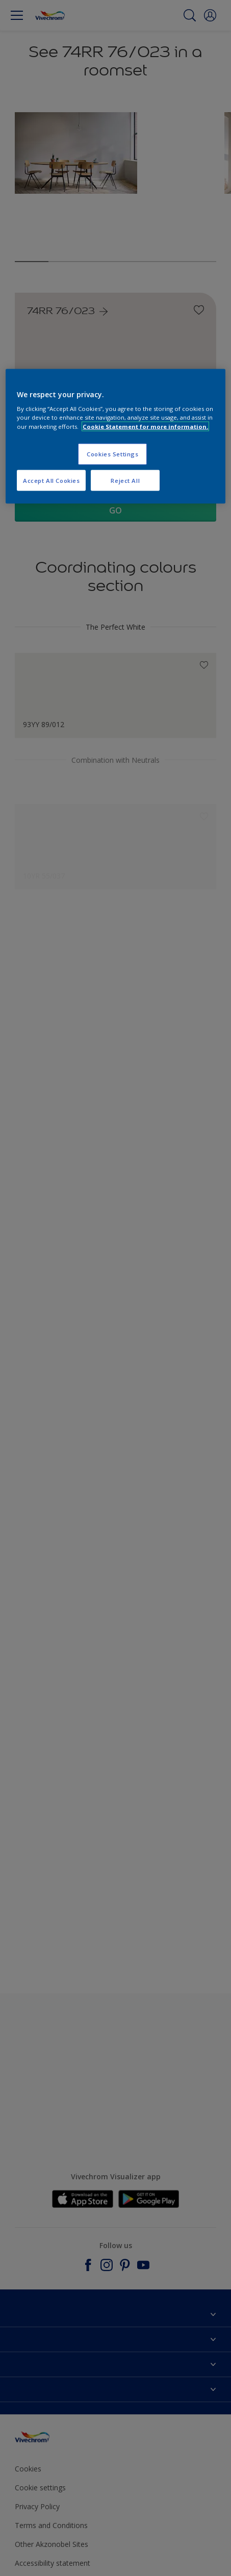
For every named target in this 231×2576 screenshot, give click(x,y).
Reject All (125, 480)
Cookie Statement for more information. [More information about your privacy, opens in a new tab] (145, 426)
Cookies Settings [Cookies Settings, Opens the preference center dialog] (112, 453)
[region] (115, 436)
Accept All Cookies (51, 480)
